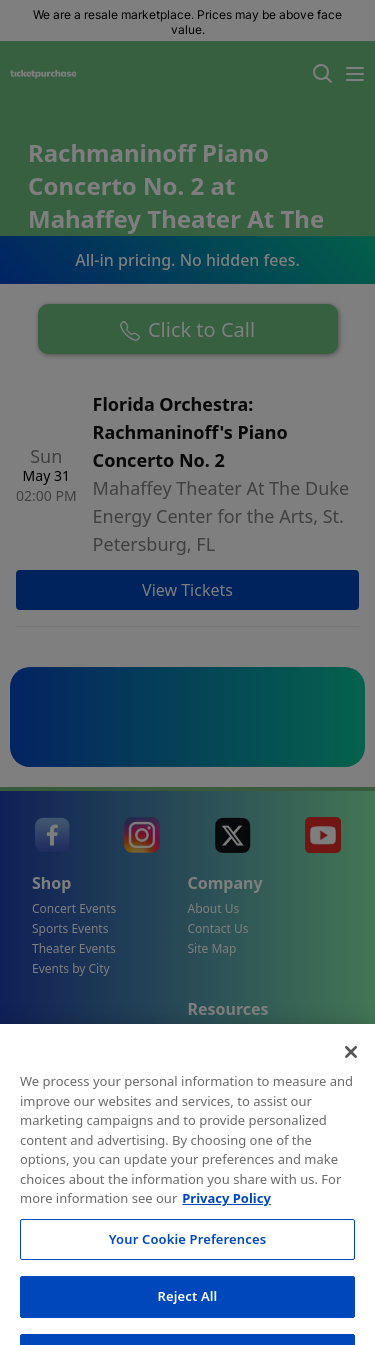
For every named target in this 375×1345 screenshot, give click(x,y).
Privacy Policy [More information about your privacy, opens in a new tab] (226, 1251)
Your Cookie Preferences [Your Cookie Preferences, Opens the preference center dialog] (187, 1291)
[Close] (351, 1105)
